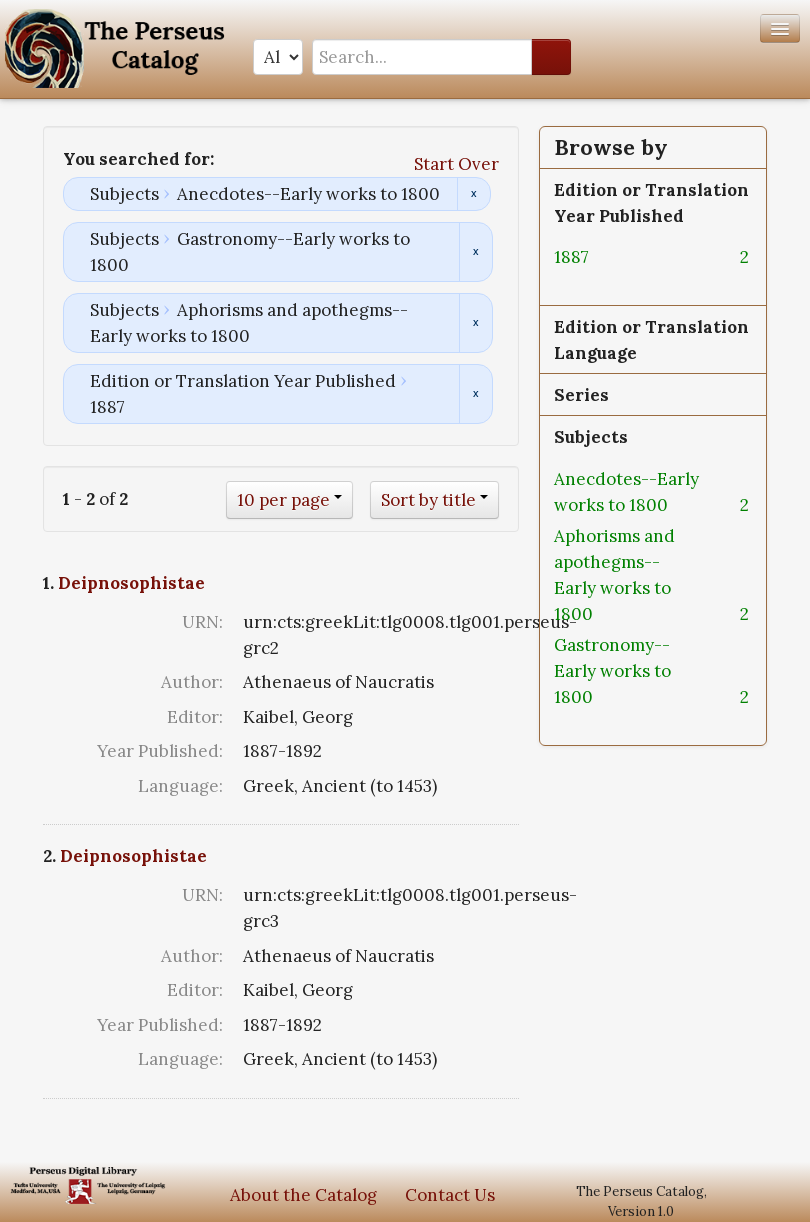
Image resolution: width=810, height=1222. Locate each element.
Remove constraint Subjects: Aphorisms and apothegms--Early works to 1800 (475, 323)
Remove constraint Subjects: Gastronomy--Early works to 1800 (475, 252)
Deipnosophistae (131, 583)
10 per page (283, 500)
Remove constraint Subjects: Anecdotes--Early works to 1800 (473, 194)
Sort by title (428, 500)
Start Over (456, 164)
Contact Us (450, 1195)
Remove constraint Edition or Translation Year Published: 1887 (475, 394)
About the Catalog (303, 1195)
